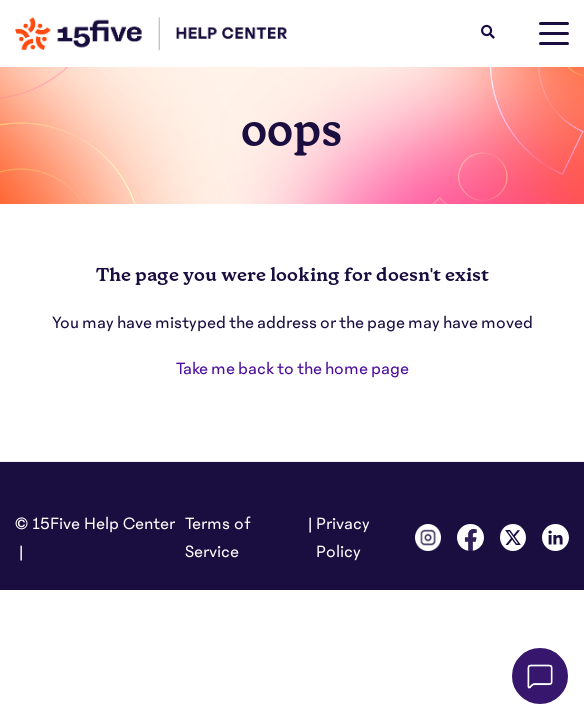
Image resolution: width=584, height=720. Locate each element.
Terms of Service (218, 538)
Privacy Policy (343, 538)
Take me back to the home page (292, 369)
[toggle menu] (554, 34)
